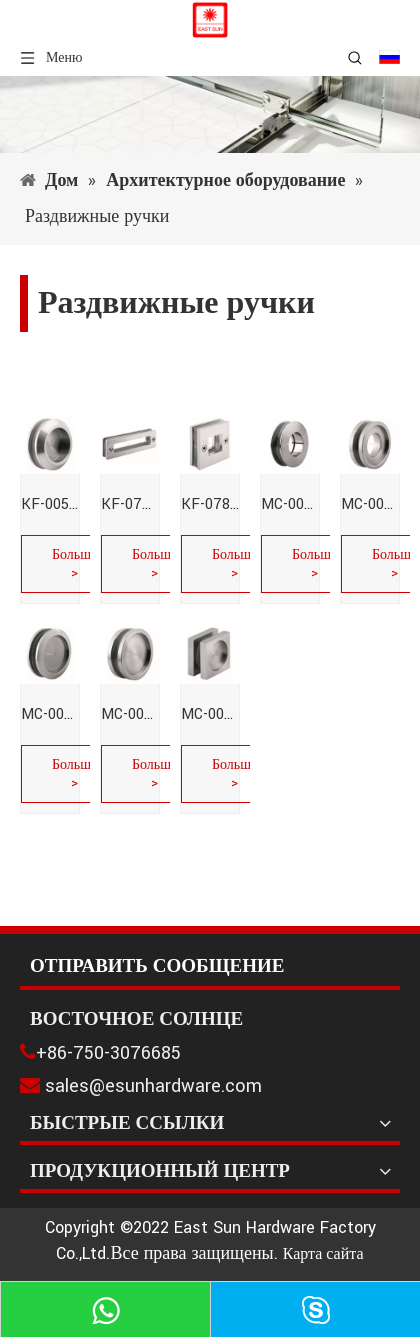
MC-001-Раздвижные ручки (290, 504)
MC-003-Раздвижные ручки (50, 714)
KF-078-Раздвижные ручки (210, 504)
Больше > (74, 564)
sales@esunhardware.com (153, 1086)
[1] (210, 114)
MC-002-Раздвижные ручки (370, 504)
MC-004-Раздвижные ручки (130, 714)
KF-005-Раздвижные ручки (50, 504)
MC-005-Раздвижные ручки (210, 714)
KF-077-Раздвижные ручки (130, 504)
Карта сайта (323, 1254)
